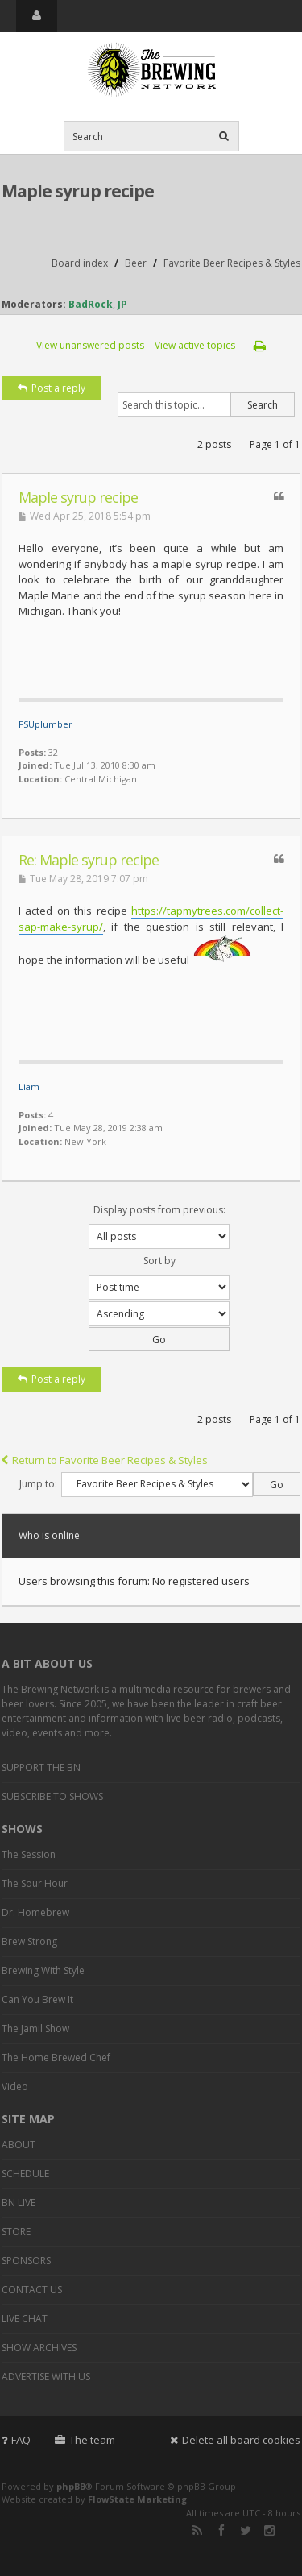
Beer (136, 263)
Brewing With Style (43, 1970)
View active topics (195, 345)
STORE (16, 2231)
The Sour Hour (35, 1883)
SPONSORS (26, 2260)
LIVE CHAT (25, 2318)
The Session (29, 1854)
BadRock (90, 304)
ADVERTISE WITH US (46, 2376)
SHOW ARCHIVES (39, 2347)
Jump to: (38, 1484)
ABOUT (18, 2144)
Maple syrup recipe (78, 191)
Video (15, 2086)
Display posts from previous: (159, 1226)
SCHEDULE (25, 2173)
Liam (29, 1087)
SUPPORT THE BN (41, 1767)
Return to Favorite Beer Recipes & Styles (105, 1460)
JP (122, 304)
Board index (80, 263)
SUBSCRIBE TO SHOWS (52, 1796)
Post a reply (51, 388)
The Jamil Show (35, 2028)
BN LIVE (18, 2202)
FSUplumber (45, 724)
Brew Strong (29, 1941)
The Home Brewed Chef (56, 2057)
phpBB (70, 2486)
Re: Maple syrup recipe (89, 859)
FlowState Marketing (137, 2499)
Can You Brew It (37, 1999)
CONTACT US (32, 2289)
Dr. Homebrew (35, 1912)
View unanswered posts (90, 345)
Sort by (159, 1277)
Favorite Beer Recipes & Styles (231, 263)
